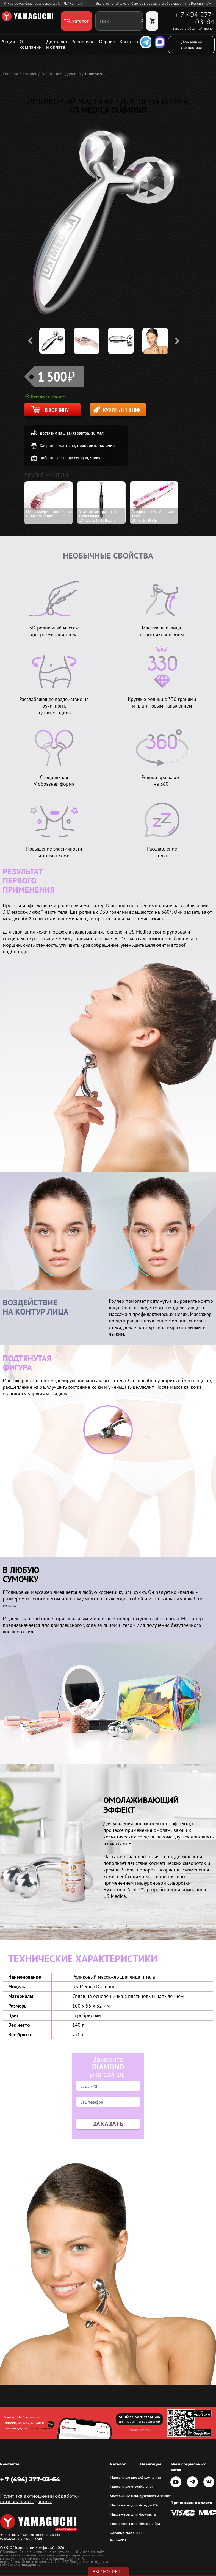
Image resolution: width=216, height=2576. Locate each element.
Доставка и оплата (56, 44)
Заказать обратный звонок (193, 29)
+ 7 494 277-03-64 (194, 18)
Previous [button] (30, 341)
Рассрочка (83, 41)
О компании (31, 44)
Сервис (107, 41)
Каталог (146, 2487)
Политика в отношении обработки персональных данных (40, 2499)
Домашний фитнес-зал (191, 45)
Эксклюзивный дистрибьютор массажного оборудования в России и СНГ (154, 3)
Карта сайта (150, 2524)
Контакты (130, 41)
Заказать (108, 2124)
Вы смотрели (108, 2572)
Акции (8, 41)
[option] (56, 341)
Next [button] (177, 341)
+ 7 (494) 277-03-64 (30, 2479)
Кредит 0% (149, 2505)
